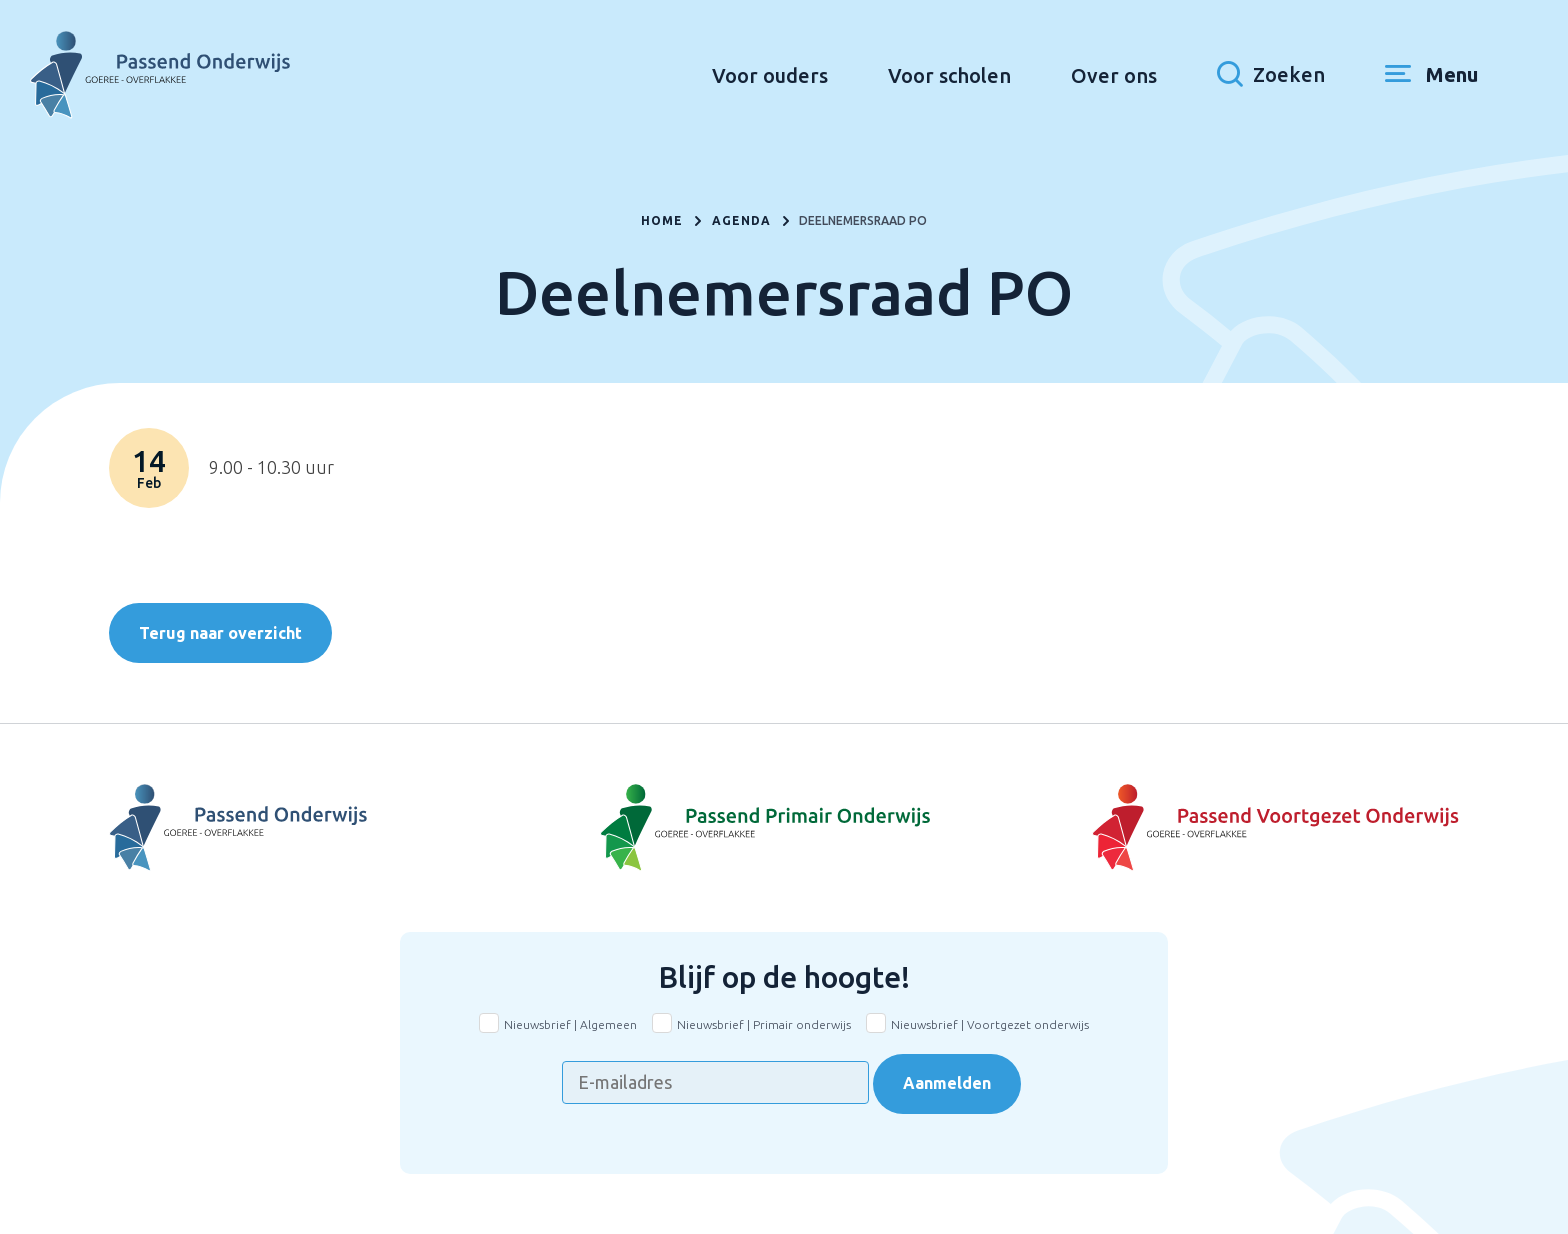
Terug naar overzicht (220, 633)
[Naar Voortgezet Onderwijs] (334, 828)
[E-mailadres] (715, 1082)
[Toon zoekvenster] (1271, 75)
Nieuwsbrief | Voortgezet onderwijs (990, 1024)
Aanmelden (947, 1083)
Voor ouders (770, 75)
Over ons (1114, 75)
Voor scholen (949, 75)
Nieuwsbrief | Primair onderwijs (764, 1024)
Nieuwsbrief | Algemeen (570, 1024)
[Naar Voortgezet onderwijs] (1234, 828)
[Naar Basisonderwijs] (784, 828)
